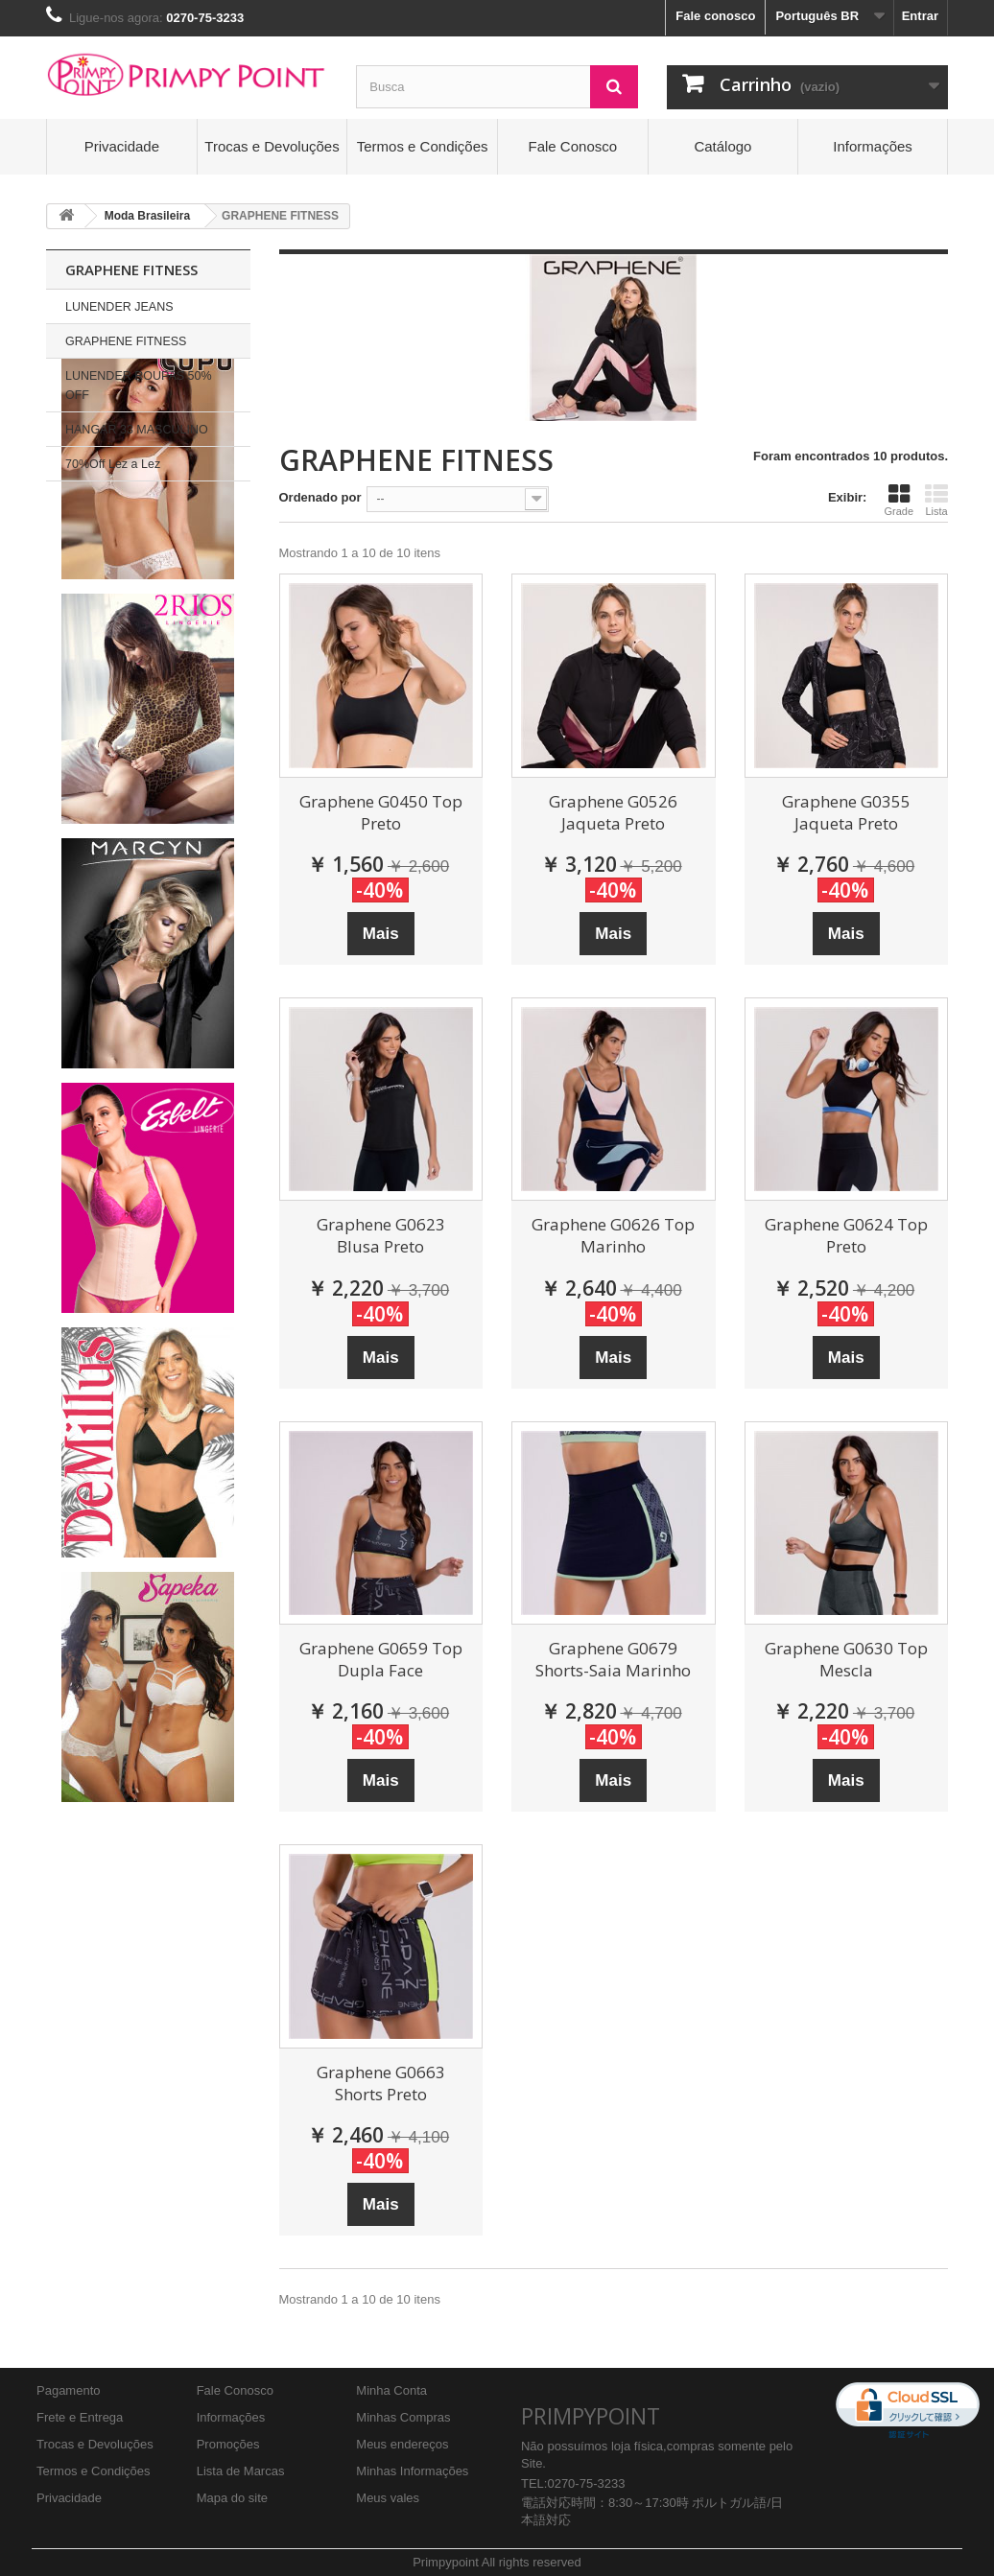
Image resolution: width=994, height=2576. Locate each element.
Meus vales (387, 2498)
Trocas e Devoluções (271, 146)
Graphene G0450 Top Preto (380, 812)
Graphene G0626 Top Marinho (613, 1235)
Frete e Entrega (79, 2417)
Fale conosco (715, 16)
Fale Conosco (573, 146)
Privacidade (121, 146)
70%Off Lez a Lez (112, 464)
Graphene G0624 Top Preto (846, 1235)
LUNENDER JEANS (119, 307)
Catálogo (722, 146)
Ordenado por (320, 497)
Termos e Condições (422, 146)
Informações (872, 146)
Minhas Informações (412, 2471)
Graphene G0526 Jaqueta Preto (613, 812)
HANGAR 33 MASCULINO (136, 429)
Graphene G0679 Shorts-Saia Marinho (613, 1659)
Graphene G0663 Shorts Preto (381, 2083)
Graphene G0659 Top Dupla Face (380, 1659)
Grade (898, 499)
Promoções (228, 2444)
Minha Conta (391, 2390)
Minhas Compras (403, 2417)
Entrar (920, 16)
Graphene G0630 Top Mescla (846, 1659)
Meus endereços (402, 2444)
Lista (936, 499)
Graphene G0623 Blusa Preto (381, 1235)
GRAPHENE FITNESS (125, 341)
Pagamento (68, 2390)
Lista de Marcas (241, 2471)
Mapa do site (232, 2498)
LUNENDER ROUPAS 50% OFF (138, 385)
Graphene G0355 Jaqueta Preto (846, 812)
